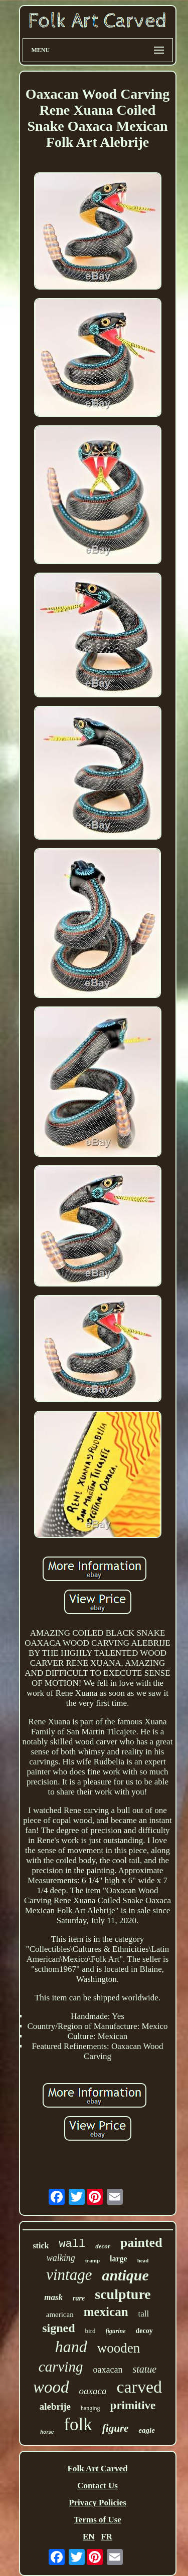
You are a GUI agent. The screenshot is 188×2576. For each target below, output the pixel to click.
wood (51, 2387)
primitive (133, 2405)
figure (115, 2428)
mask (53, 2297)
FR (106, 2536)
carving (61, 2367)
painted (141, 2242)
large (118, 2258)
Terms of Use (97, 2519)
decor (102, 2246)
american (60, 2314)
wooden (118, 2348)
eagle (146, 2430)
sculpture (123, 2294)
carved (139, 2387)
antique (125, 2275)
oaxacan (107, 2370)
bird (90, 2331)
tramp (92, 2260)
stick (41, 2245)
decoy (144, 2331)
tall (143, 2314)
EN (89, 2536)
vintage (69, 2274)
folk (78, 2424)
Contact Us (97, 2485)
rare (79, 2298)
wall (72, 2244)
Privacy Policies (97, 2502)
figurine (116, 2331)
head (143, 2260)
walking (61, 2258)
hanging (90, 2408)
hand (71, 2347)
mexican (106, 2312)
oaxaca (93, 2391)
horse (47, 2432)
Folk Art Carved (98, 2468)
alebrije (55, 2406)
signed (58, 2328)
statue (144, 2369)
